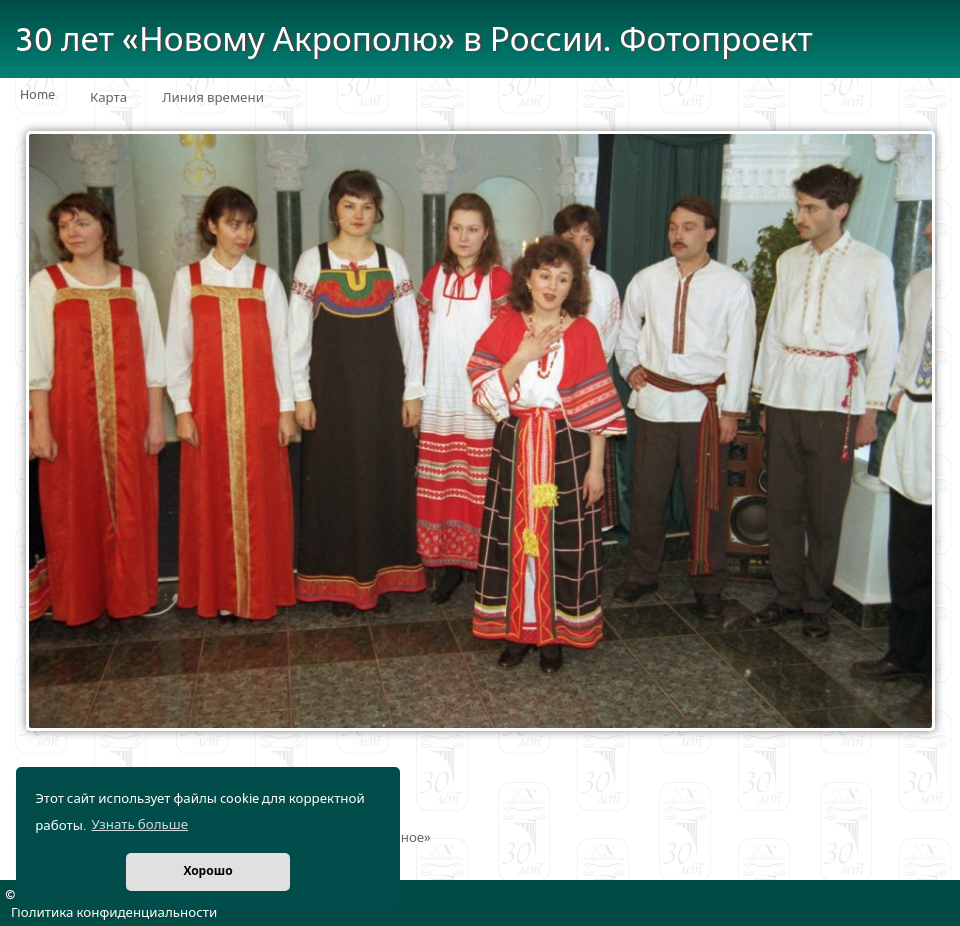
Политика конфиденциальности (114, 913)
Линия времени (213, 98)
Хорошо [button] (207, 871)
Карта (108, 98)
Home (37, 95)
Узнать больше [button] (139, 825)
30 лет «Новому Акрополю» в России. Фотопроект (414, 40)
